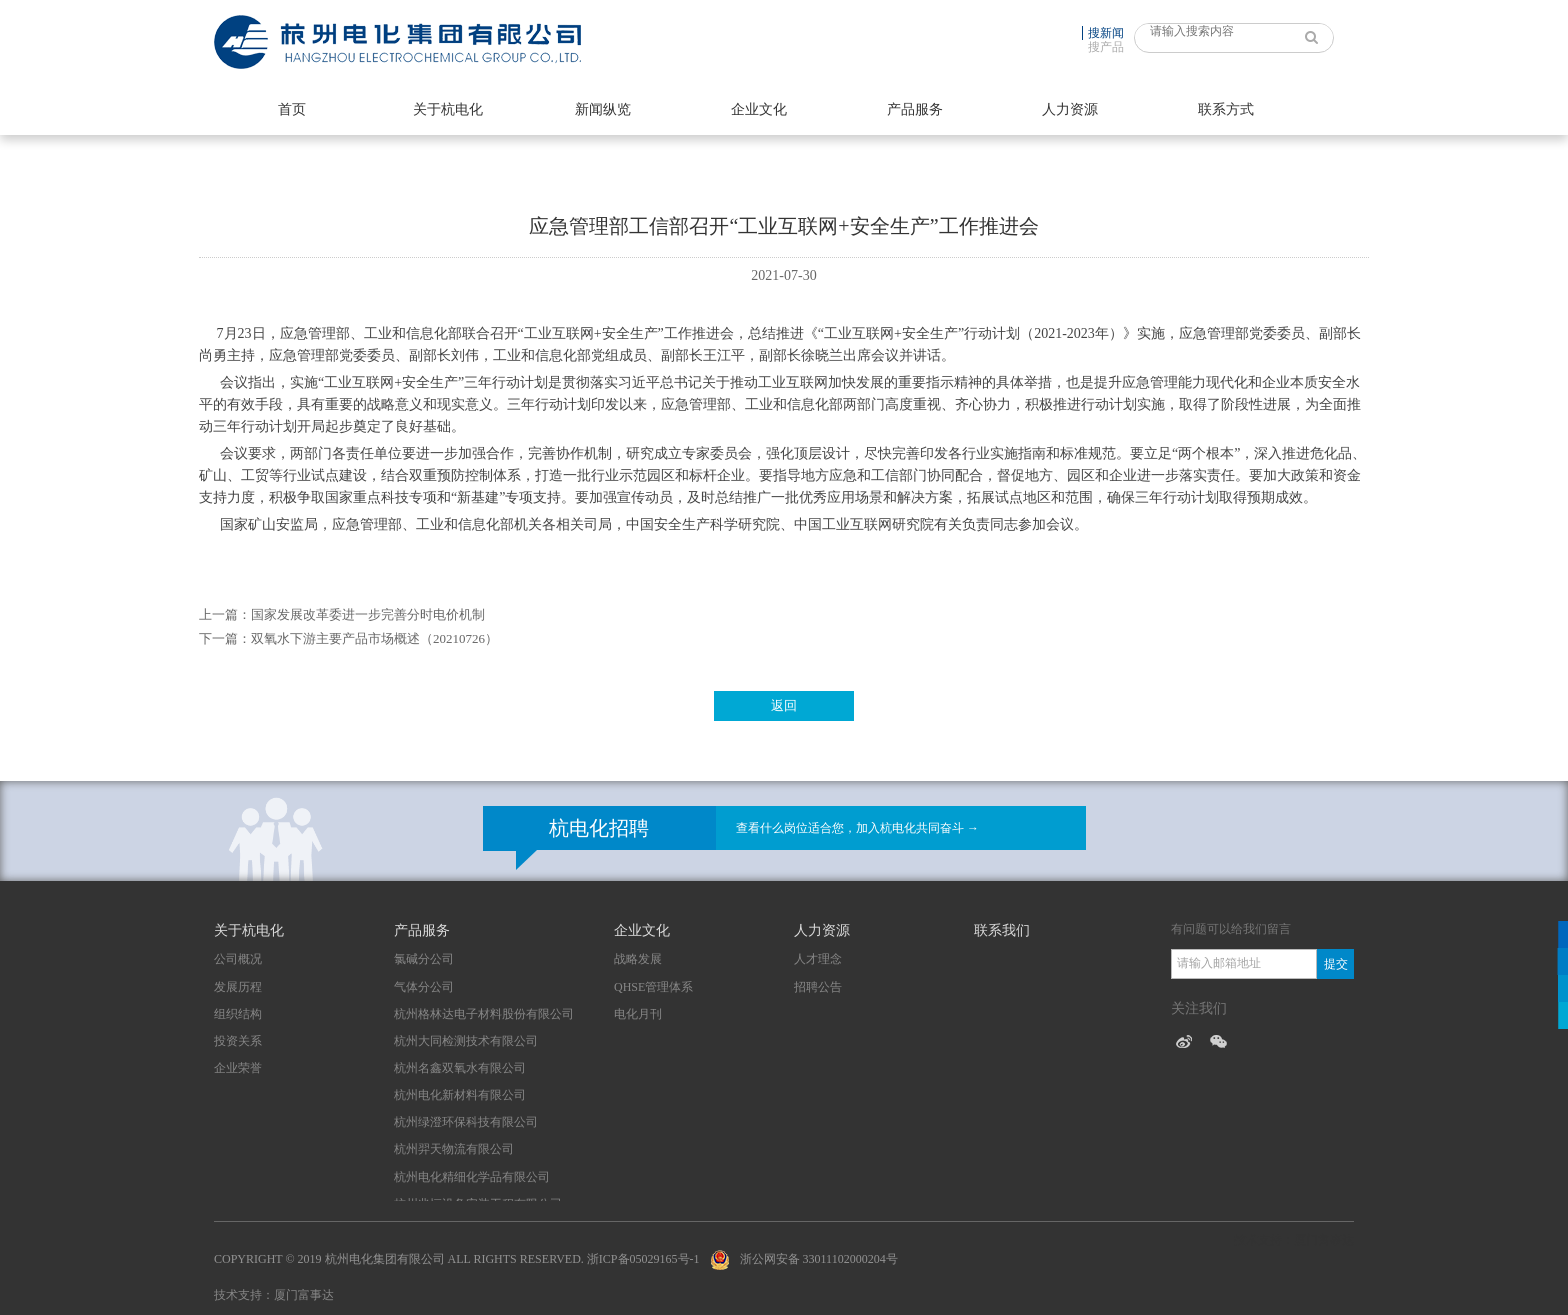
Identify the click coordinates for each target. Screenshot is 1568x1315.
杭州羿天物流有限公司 (454, 1149)
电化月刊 (638, 1014)
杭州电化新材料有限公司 (460, 1095)
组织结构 (238, 1014)
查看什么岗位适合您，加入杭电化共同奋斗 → (857, 828)
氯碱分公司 (424, 959)
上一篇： (225, 614)
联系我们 (1002, 930)
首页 (292, 109)
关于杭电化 (448, 109)
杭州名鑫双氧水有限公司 (460, 1068)
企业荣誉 (238, 1068)
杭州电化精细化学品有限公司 (472, 1177)
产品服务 (915, 109)
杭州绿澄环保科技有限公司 (466, 1122)
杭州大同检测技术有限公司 (466, 1041)
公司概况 (238, 959)
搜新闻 (1106, 33)
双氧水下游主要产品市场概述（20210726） (374, 638)
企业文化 (759, 109)
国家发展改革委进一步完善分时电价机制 (368, 614)
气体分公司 (424, 987)
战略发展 (638, 959)
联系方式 (1226, 109)
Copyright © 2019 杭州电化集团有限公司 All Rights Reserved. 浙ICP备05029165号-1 (457, 1259)
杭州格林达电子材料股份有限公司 (484, 1014)
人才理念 (818, 959)
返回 (784, 705)
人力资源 (1070, 109)
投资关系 (238, 1041)
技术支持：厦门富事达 (274, 1295)
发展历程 (238, 987)
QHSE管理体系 (653, 987)
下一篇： (225, 638)
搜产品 (1106, 47)
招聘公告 (818, 987)
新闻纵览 (603, 109)
